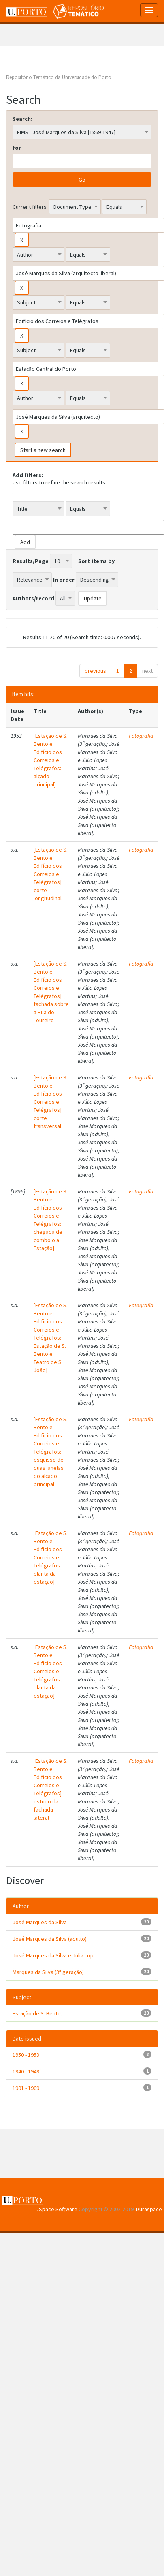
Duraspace (149, 2209)
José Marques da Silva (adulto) (50, 1938)
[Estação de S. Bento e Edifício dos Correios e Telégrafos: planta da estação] (51, 1557)
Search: (22, 118)
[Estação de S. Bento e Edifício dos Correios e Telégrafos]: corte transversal (51, 1102)
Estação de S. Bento (37, 2013)
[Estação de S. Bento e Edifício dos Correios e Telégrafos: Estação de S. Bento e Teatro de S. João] (51, 1338)
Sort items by (96, 561)
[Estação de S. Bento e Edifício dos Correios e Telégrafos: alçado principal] (51, 760)
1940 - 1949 (26, 2071)
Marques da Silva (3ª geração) (48, 1972)
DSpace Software (56, 2209)
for (17, 147)
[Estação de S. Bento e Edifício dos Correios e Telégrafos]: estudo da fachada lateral (51, 1789)
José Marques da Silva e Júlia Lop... (55, 1955)
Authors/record (33, 598)
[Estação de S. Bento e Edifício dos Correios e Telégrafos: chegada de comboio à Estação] (51, 1220)
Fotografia (141, 735)
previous (95, 671)
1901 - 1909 (26, 2088)
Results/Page (31, 561)
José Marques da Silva (40, 1922)
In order (64, 579)
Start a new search (43, 450)
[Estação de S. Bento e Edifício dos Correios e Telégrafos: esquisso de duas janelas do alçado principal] (51, 1451)
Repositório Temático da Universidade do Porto (58, 77)
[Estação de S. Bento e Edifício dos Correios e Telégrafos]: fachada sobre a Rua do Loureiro (51, 992)
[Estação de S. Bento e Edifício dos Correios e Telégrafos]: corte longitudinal (51, 874)
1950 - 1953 (26, 2054)
